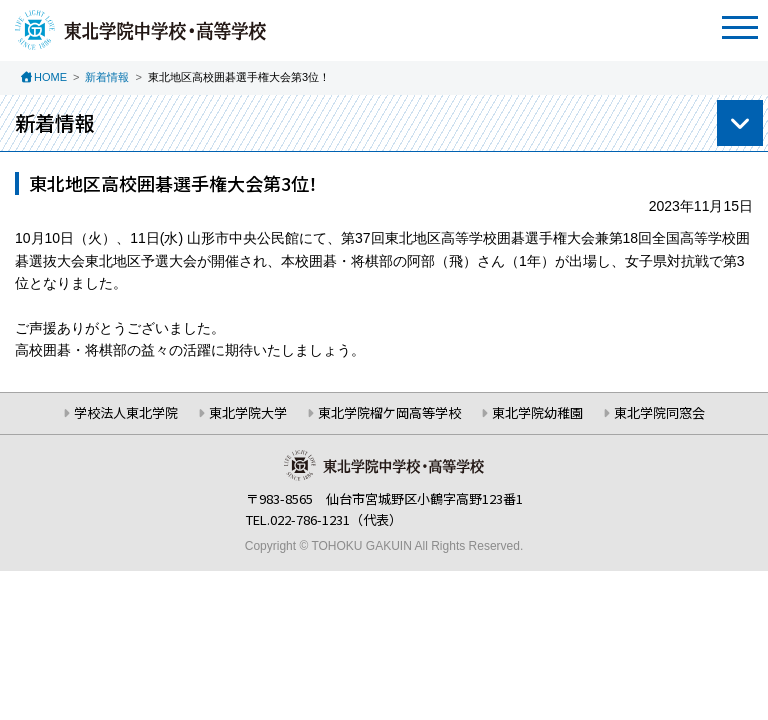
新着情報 (107, 77)
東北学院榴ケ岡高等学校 (389, 412)
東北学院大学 (248, 412)
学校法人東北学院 (126, 412)
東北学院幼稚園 (537, 412)
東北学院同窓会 (659, 412)
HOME (50, 77)
